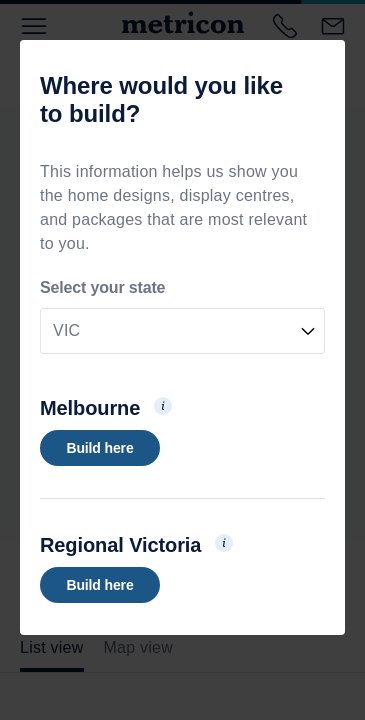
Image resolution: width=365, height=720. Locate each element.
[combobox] (182, 331)
